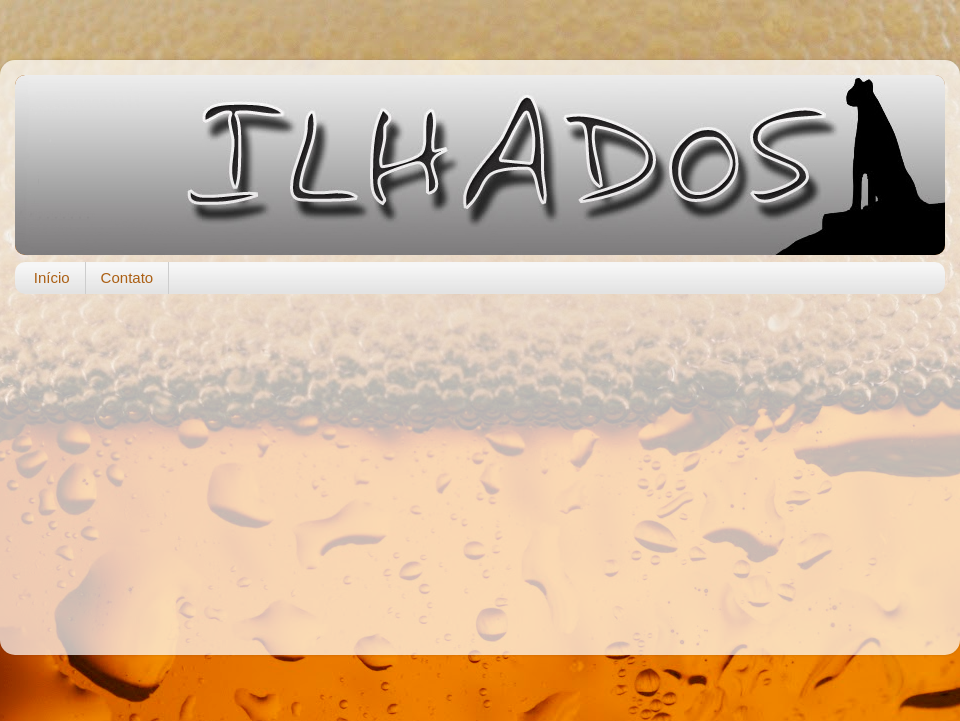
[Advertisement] (480, 464)
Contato (127, 277)
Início (52, 277)
